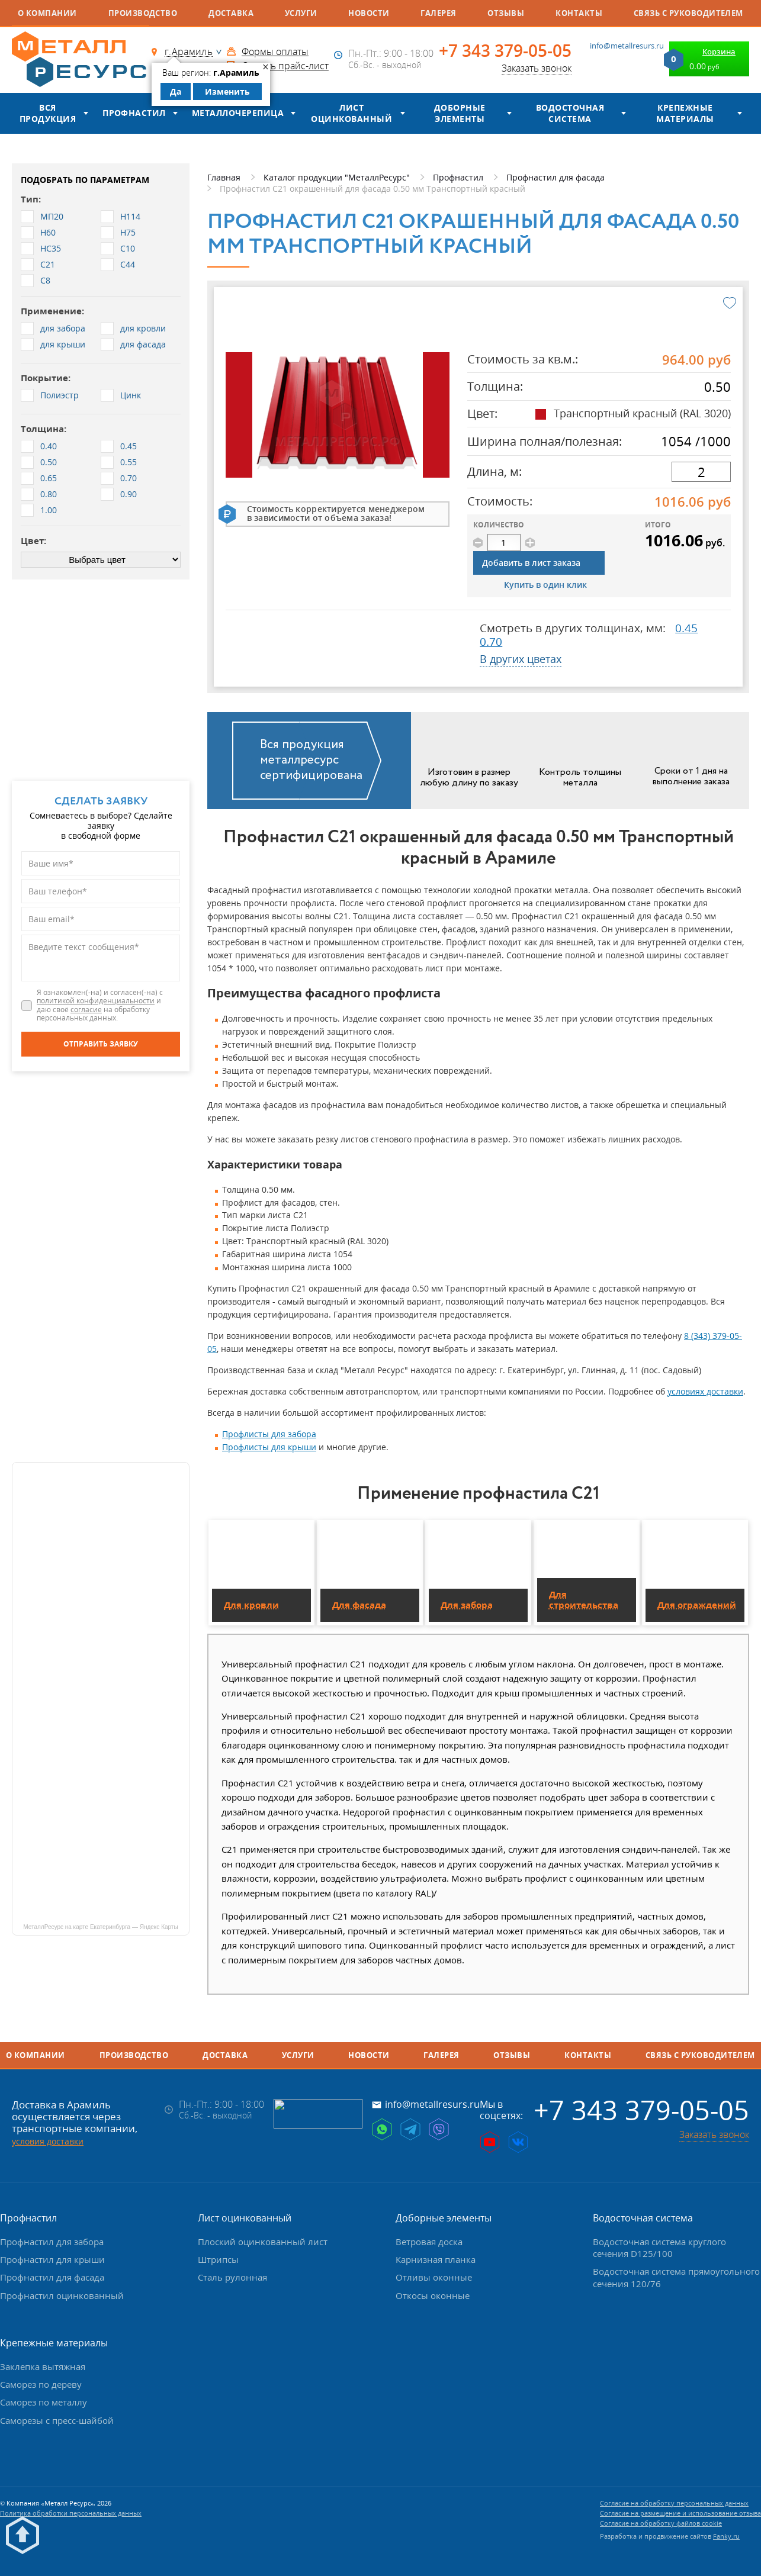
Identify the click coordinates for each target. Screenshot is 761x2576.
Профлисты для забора (269, 1434)
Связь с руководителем (688, 13)
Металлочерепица (238, 112)
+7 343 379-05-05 (505, 51)
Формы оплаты (275, 51)
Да (175, 91)
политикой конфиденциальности (96, 1001)
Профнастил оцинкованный (62, 2295)
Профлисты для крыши (269, 1447)
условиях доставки (705, 1391)
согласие (86, 1009)
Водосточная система (570, 113)
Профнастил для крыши (52, 2259)
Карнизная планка (436, 2259)
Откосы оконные (433, 2295)
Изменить (227, 91)
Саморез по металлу (43, 2402)
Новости (368, 13)
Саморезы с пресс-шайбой (57, 2420)
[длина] (701, 472)
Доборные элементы (460, 113)
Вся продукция (48, 113)
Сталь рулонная (232, 2277)
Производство (143, 13)
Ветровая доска (429, 2241)
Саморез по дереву (41, 2384)
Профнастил (134, 112)
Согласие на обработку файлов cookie (661, 2523)
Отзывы (505, 13)
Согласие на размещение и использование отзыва (680, 2513)
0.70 (491, 641)
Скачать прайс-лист (285, 65)
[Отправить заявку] (100, 1044)
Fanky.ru (726, 2536)
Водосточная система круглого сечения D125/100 (659, 2247)
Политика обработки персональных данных (71, 2513)
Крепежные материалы (685, 113)
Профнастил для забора (52, 2241)
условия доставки (48, 2141)
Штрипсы (218, 2259)
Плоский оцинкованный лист (262, 2241)
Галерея (438, 13)
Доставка (230, 13)
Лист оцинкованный (351, 113)
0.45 (686, 628)
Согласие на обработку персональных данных (674, 2503)
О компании (47, 13)
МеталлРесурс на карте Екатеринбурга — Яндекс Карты (100, 1927)
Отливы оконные (434, 2277)
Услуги (301, 13)
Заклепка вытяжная (42, 2366)
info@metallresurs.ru (627, 45)
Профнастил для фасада (52, 2277)
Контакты (579, 13)
